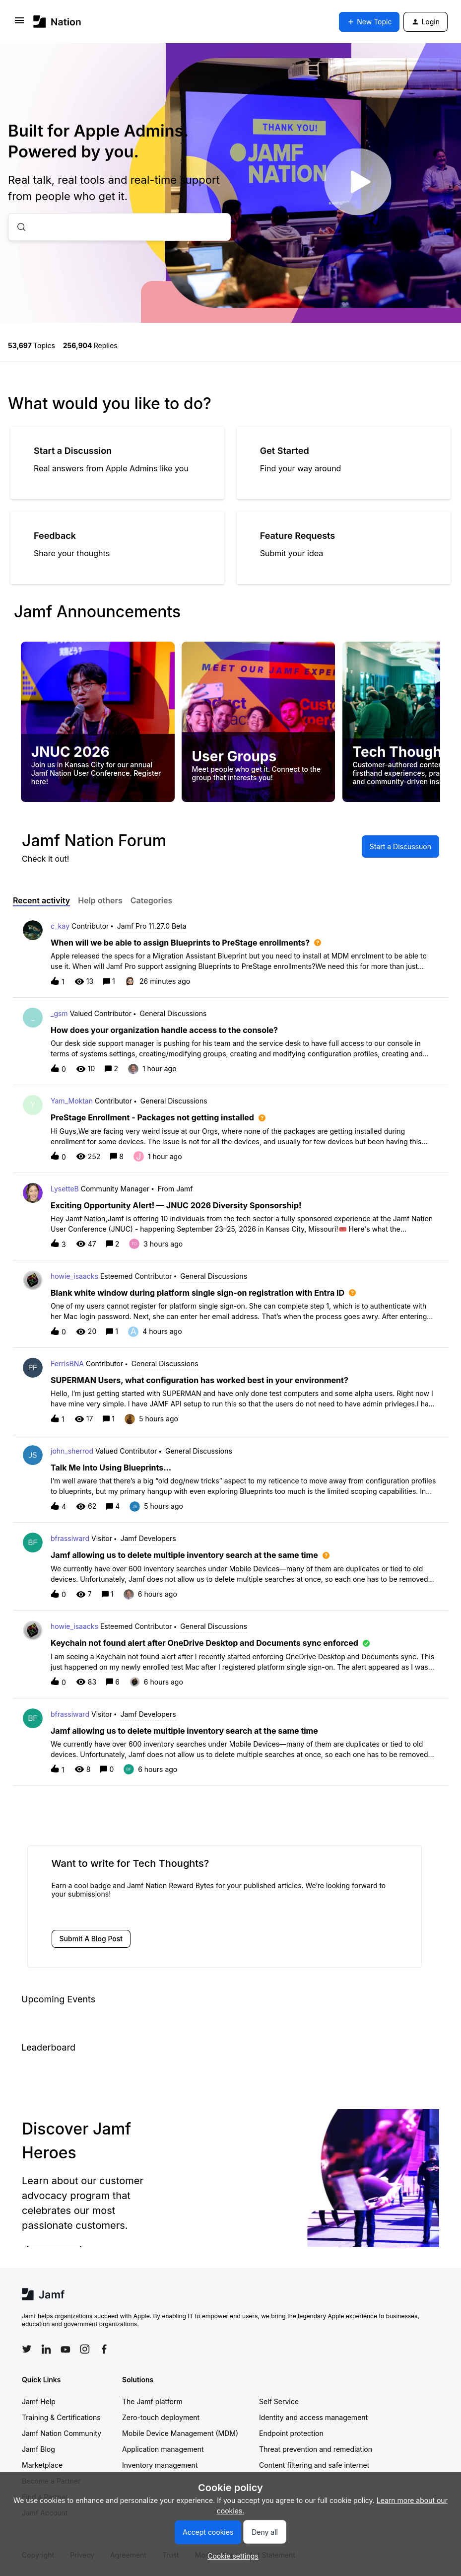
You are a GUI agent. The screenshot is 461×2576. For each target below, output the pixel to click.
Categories (152, 900)
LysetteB (65, 1188)
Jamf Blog (38, 2449)
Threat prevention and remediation (315, 2449)
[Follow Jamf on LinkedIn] (46, 2349)
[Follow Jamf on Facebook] (104, 2349)
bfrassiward (70, 1538)
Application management (162, 2449)
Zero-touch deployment (160, 2417)
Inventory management (160, 2465)
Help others (100, 900)
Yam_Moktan (72, 1101)
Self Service (279, 2401)
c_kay (60, 926)
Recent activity (41, 900)
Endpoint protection (291, 2433)
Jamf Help (39, 2401)
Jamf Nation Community (61, 2433)
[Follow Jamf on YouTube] (65, 2349)
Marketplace (42, 2465)
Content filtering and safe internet (314, 2465)
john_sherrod (72, 1451)
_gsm (59, 1013)
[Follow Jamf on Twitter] (27, 2349)
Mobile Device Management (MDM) (180, 2433)
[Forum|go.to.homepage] (57, 21)
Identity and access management (313, 2417)
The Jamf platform (152, 2401)
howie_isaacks (74, 1276)
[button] (230, 2556)
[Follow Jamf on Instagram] (85, 2349)
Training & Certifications (61, 2417)
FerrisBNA (67, 1363)
